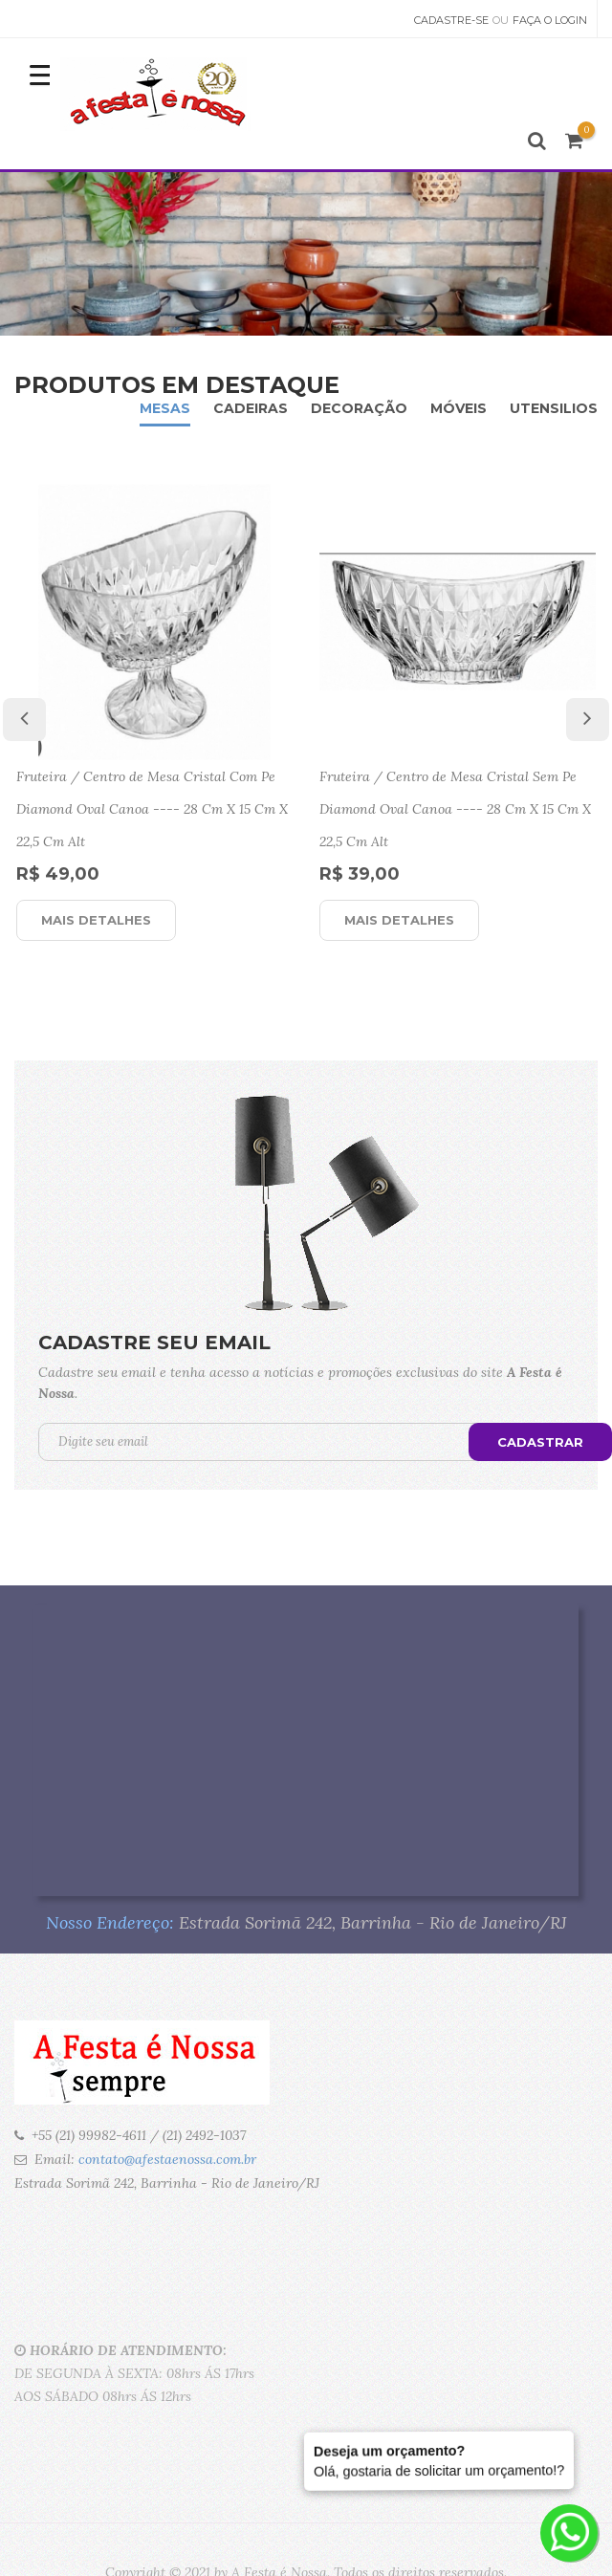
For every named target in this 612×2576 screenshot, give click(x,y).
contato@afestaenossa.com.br (167, 2159)
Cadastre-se (451, 20)
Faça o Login (550, 20)
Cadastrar (540, 1442)
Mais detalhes (96, 920)
